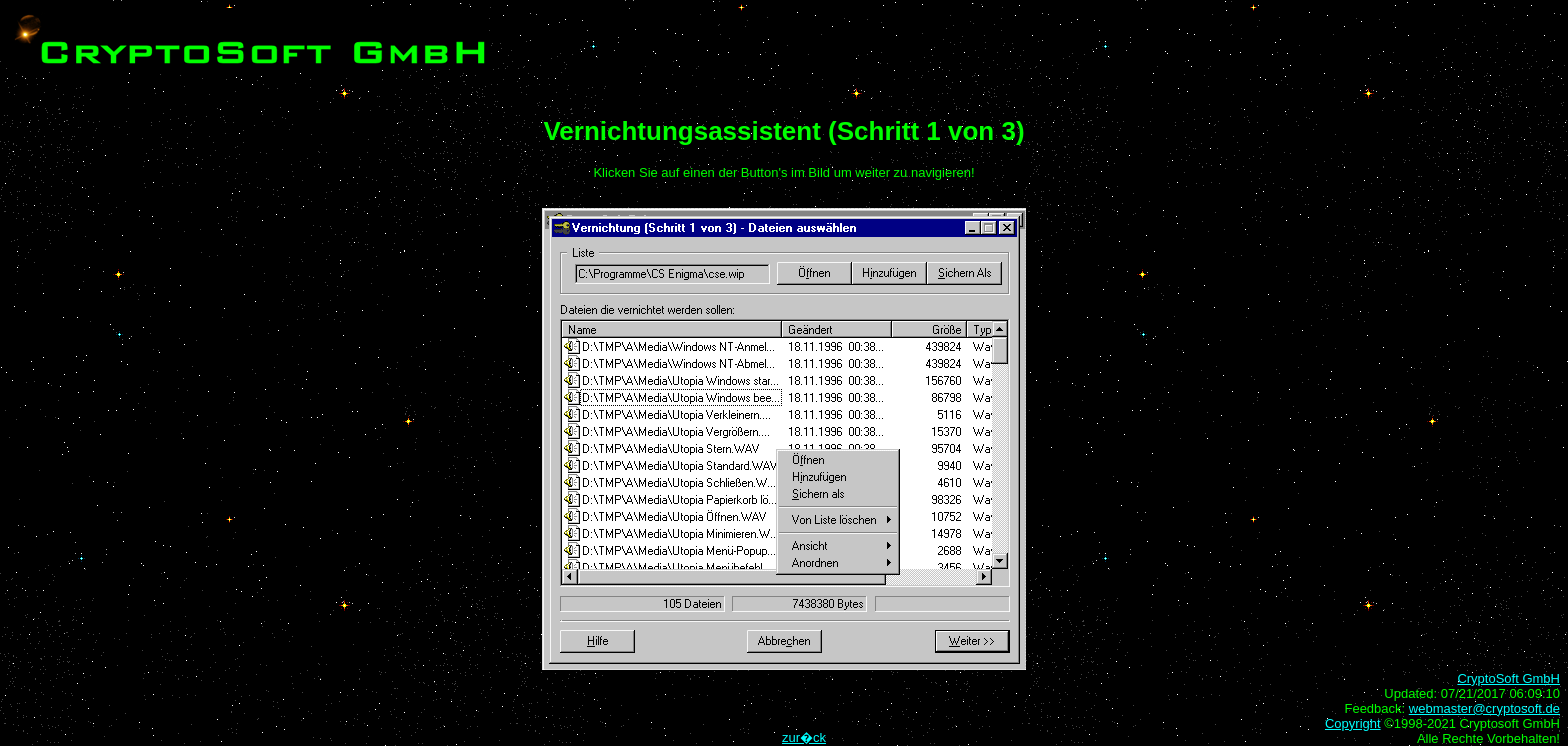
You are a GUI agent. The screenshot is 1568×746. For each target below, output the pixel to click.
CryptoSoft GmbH (1508, 678)
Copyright (1353, 723)
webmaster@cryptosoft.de (1484, 708)
